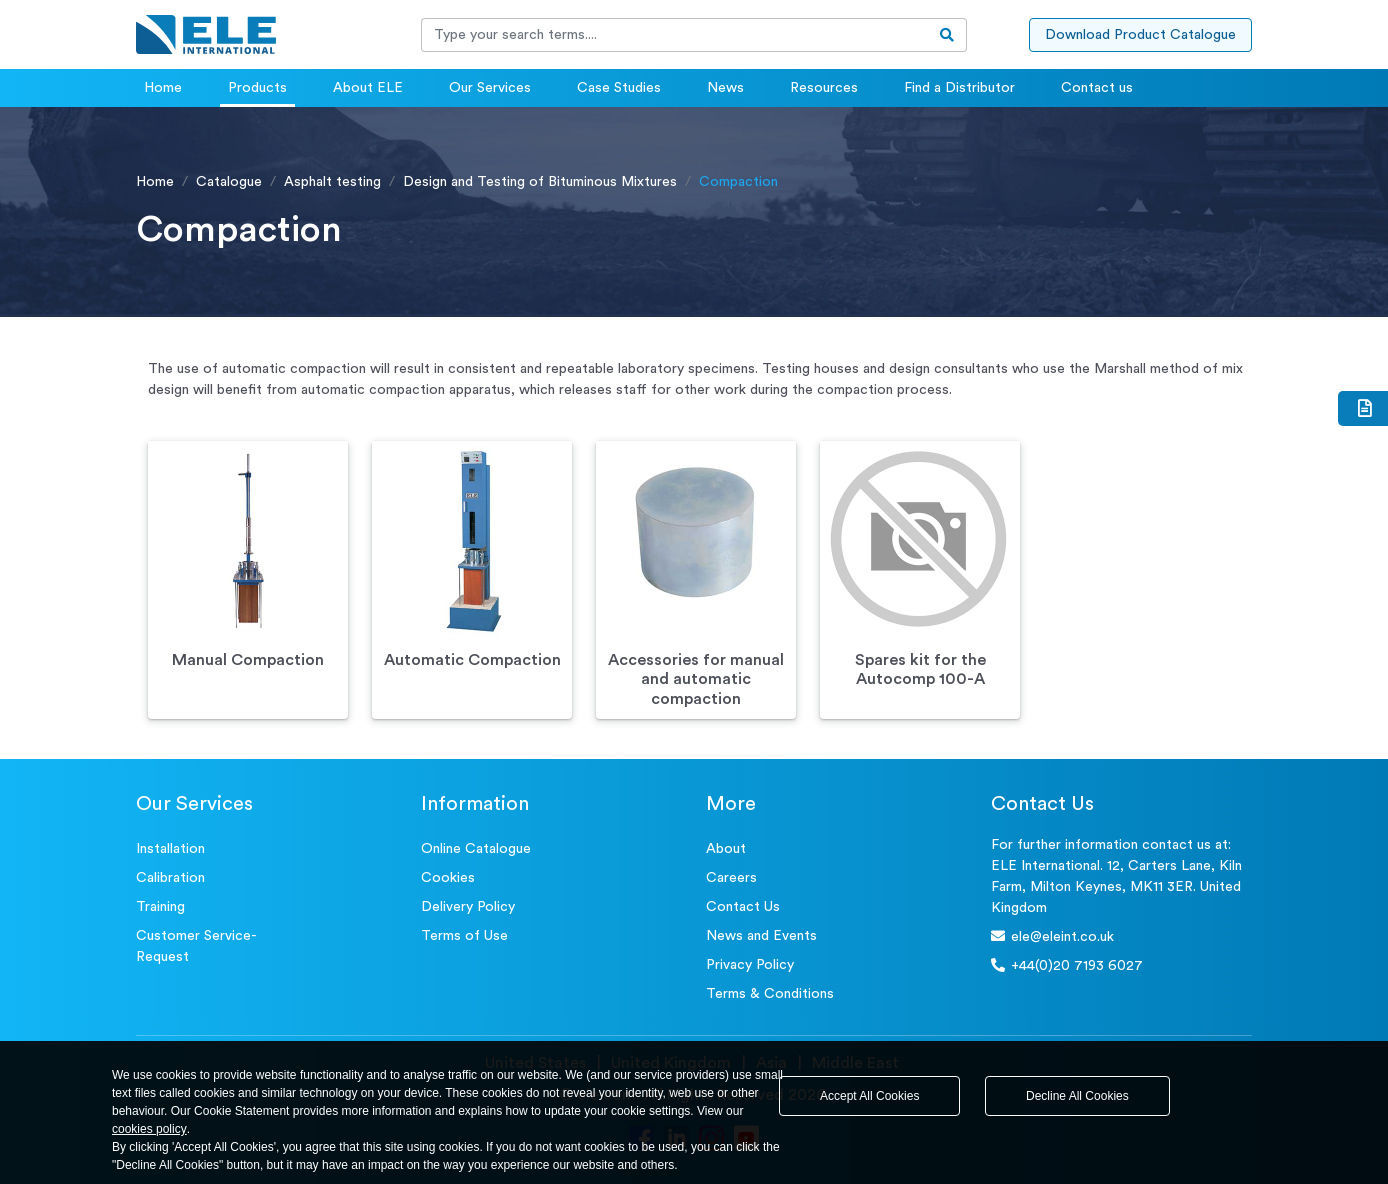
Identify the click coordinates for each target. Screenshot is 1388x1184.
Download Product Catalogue (1140, 35)
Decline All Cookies (1077, 1096)
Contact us (1097, 88)
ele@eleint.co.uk (1052, 936)
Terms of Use (464, 936)
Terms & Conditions (770, 994)
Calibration (170, 878)
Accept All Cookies (869, 1096)
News (725, 88)
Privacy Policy (750, 965)
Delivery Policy (468, 907)
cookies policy (149, 1129)
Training (160, 907)
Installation (170, 849)
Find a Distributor (959, 88)
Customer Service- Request (196, 946)
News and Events (761, 936)
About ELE (368, 88)
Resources (824, 88)
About (726, 849)
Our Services (490, 88)
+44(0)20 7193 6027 (1067, 965)
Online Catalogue (476, 849)
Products (257, 88)
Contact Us (743, 907)
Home (163, 88)
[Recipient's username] (675, 35)
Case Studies (619, 88)
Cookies (448, 878)
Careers (731, 878)
